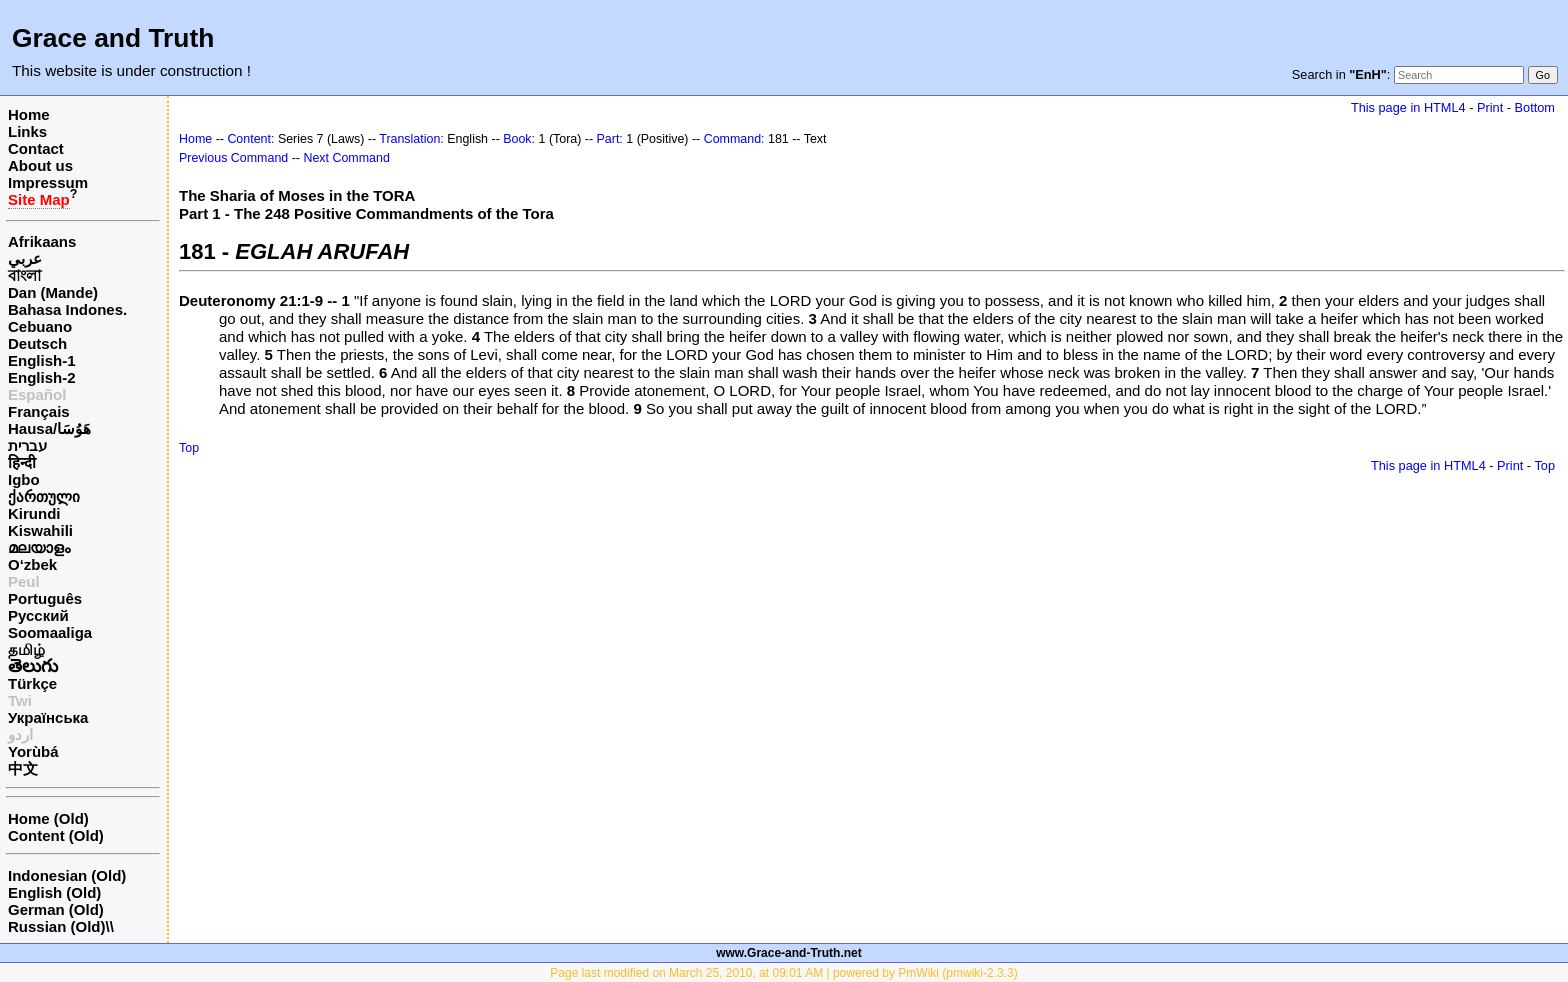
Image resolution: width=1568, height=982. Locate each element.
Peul (24, 581)
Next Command (346, 158)
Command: (734, 139)
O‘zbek (32, 564)
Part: (610, 139)
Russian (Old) (57, 926)
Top (189, 448)
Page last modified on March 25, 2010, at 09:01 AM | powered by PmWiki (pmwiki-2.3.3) (783, 973)
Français (39, 411)
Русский (38, 615)
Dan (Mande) (53, 292)
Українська (48, 717)
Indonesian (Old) (67, 875)
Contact (36, 148)
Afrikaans (42, 241)
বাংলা (24, 275)
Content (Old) (56, 835)
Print (1490, 107)
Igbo (24, 479)
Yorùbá (33, 751)
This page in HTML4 (1408, 107)
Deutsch (37, 343)
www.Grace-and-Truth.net (789, 953)
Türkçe (32, 683)
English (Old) (54, 892)
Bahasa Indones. (67, 309)
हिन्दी (22, 462)
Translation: (411, 139)
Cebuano (40, 326)
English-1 (42, 360)
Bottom (1535, 107)
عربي (25, 258)
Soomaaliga (50, 632)
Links (27, 131)
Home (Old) (48, 818)
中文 (23, 768)
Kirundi (34, 513)
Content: (250, 139)
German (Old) (56, 909)
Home (29, 114)
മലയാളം (39, 547)
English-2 (42, 377)
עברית (27, 445)
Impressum (48, 182)
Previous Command (233, 158)
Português (45, 598)
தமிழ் (26, 649)
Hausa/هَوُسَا (49, 428)
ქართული (44, 496)
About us (40, 165)
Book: (519, 139)
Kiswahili (40, 530)
